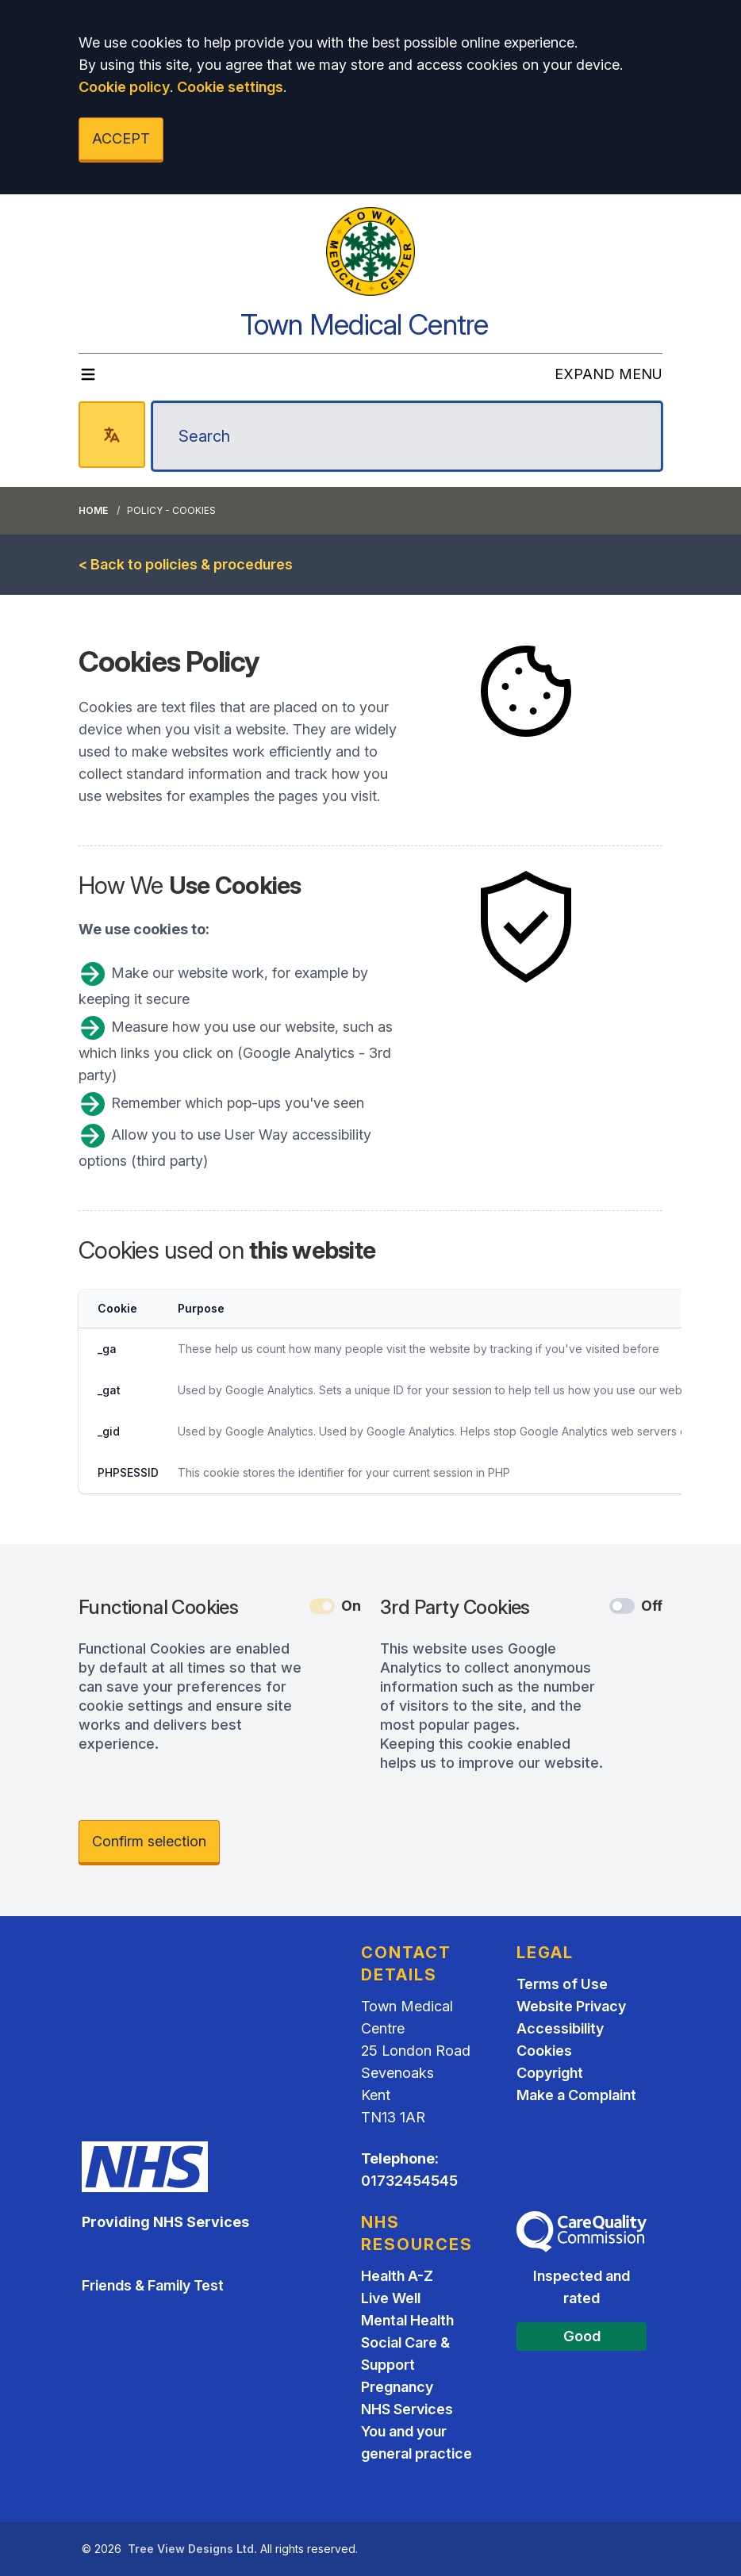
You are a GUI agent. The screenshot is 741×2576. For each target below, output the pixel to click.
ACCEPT (121, 138)
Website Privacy (571, 2006)
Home (93, 510)
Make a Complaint (576, 2095)
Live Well (390, 2298)
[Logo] (370, 251)
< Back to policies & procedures (186, 564)
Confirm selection (149, 1841)
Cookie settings (230, 87)
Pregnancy (397, 2387)
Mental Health (407, 2320)
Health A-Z (397, 2275)
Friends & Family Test (153, 2285)
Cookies (544, 2050)
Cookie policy (124, 87)
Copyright (549, 2072)
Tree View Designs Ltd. (192, 2548)
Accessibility (560, 2028)
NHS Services (407, 2409)
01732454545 (409, 2180)
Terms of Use (562, 1984)
